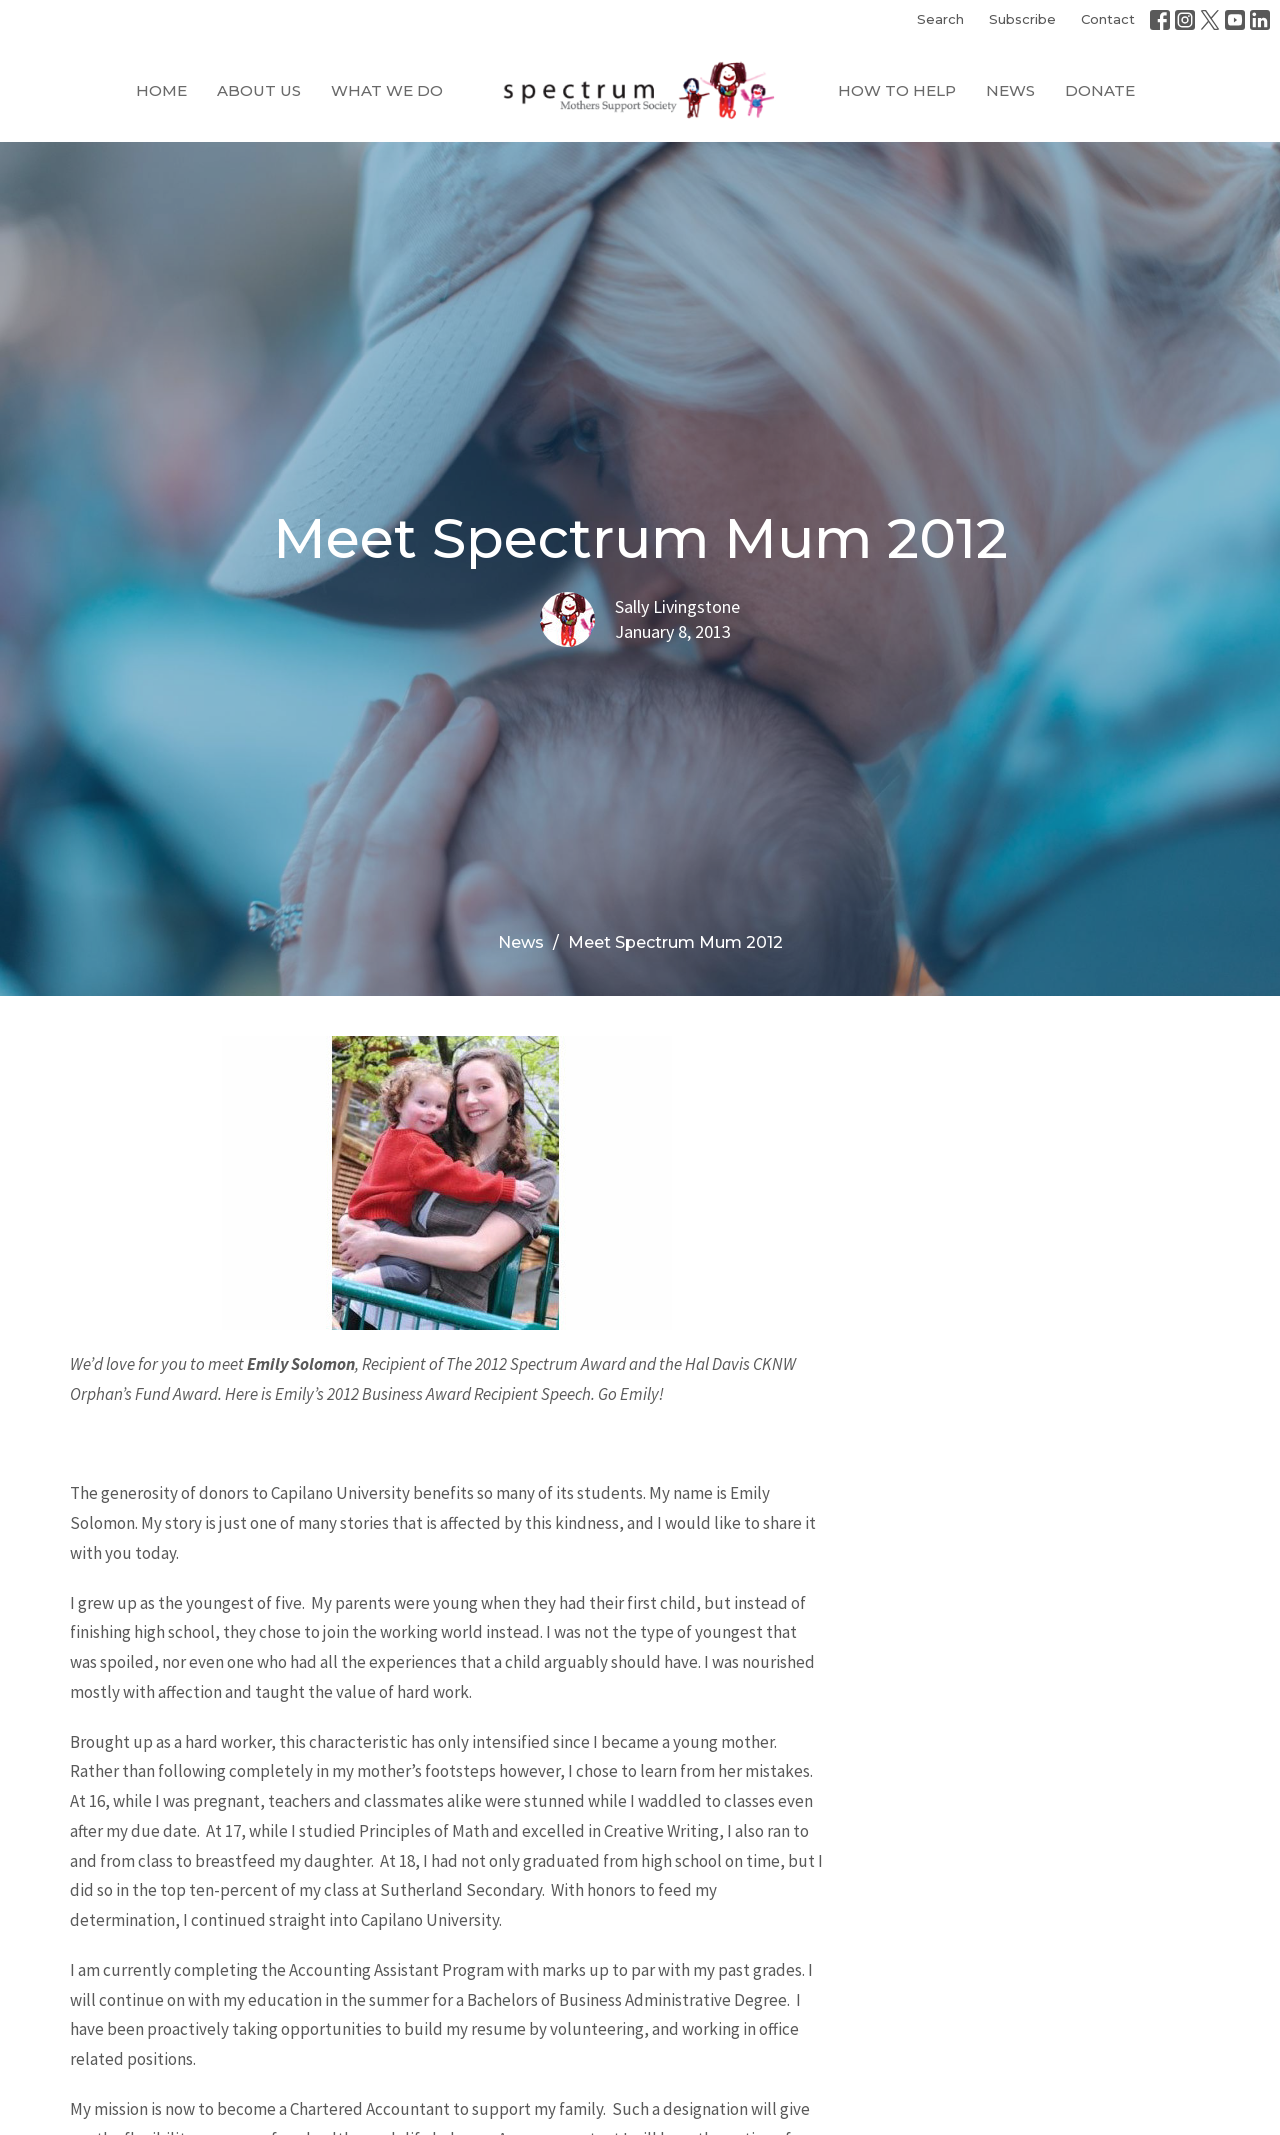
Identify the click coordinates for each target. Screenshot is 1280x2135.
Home (161, 90)
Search (940, 19)
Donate (1100, 90)
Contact (1108, 19)
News (1010, 90)
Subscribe (1022, 19)
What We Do (387, 90)
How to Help (897, 90)
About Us (259, 90)
